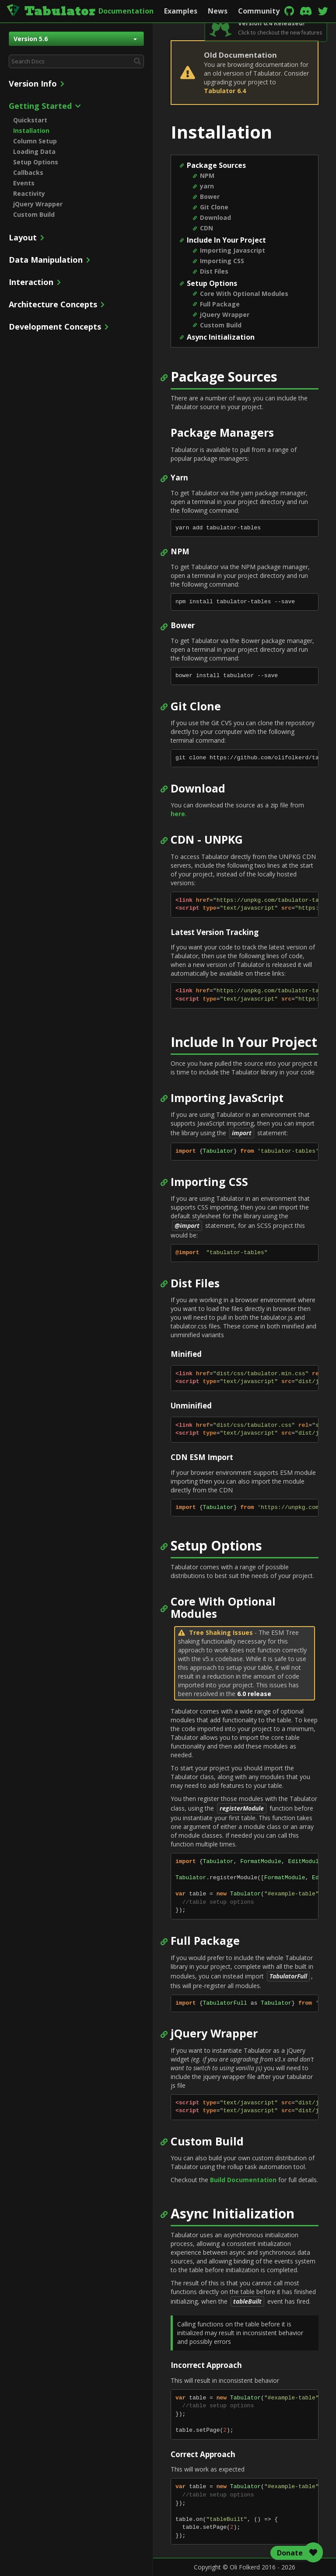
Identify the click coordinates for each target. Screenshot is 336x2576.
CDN (206, 228)
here (178, 814)
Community (259, 11)
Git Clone (214, 207)
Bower (210, 196)
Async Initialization (221, 337)
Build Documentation (243, 2180)
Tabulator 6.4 (225, 91)
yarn (207, 186)
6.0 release (254, 1694)
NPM (207, 175)
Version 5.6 (75, 39)
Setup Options (35, 162)
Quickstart (30, 120)
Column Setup (35, 141)
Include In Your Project (226, 240)
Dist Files (214, 271)
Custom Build (34, 214)
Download (215, 217)
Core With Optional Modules (244, 293)
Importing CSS (222, 261)
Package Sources (216, 165)
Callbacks (28, 172)
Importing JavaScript (227, 1098)
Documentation (126, 11)
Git (179, 706)
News (218, 11)
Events (24, 183)
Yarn (179, 478)
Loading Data (34, 151)
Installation (31, 130)
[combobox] (76, 61)
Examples (180, 11)
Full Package (220, 304)
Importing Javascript (232, 250)
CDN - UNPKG (207, 840)
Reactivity (29, 193)
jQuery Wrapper (38, 204)
